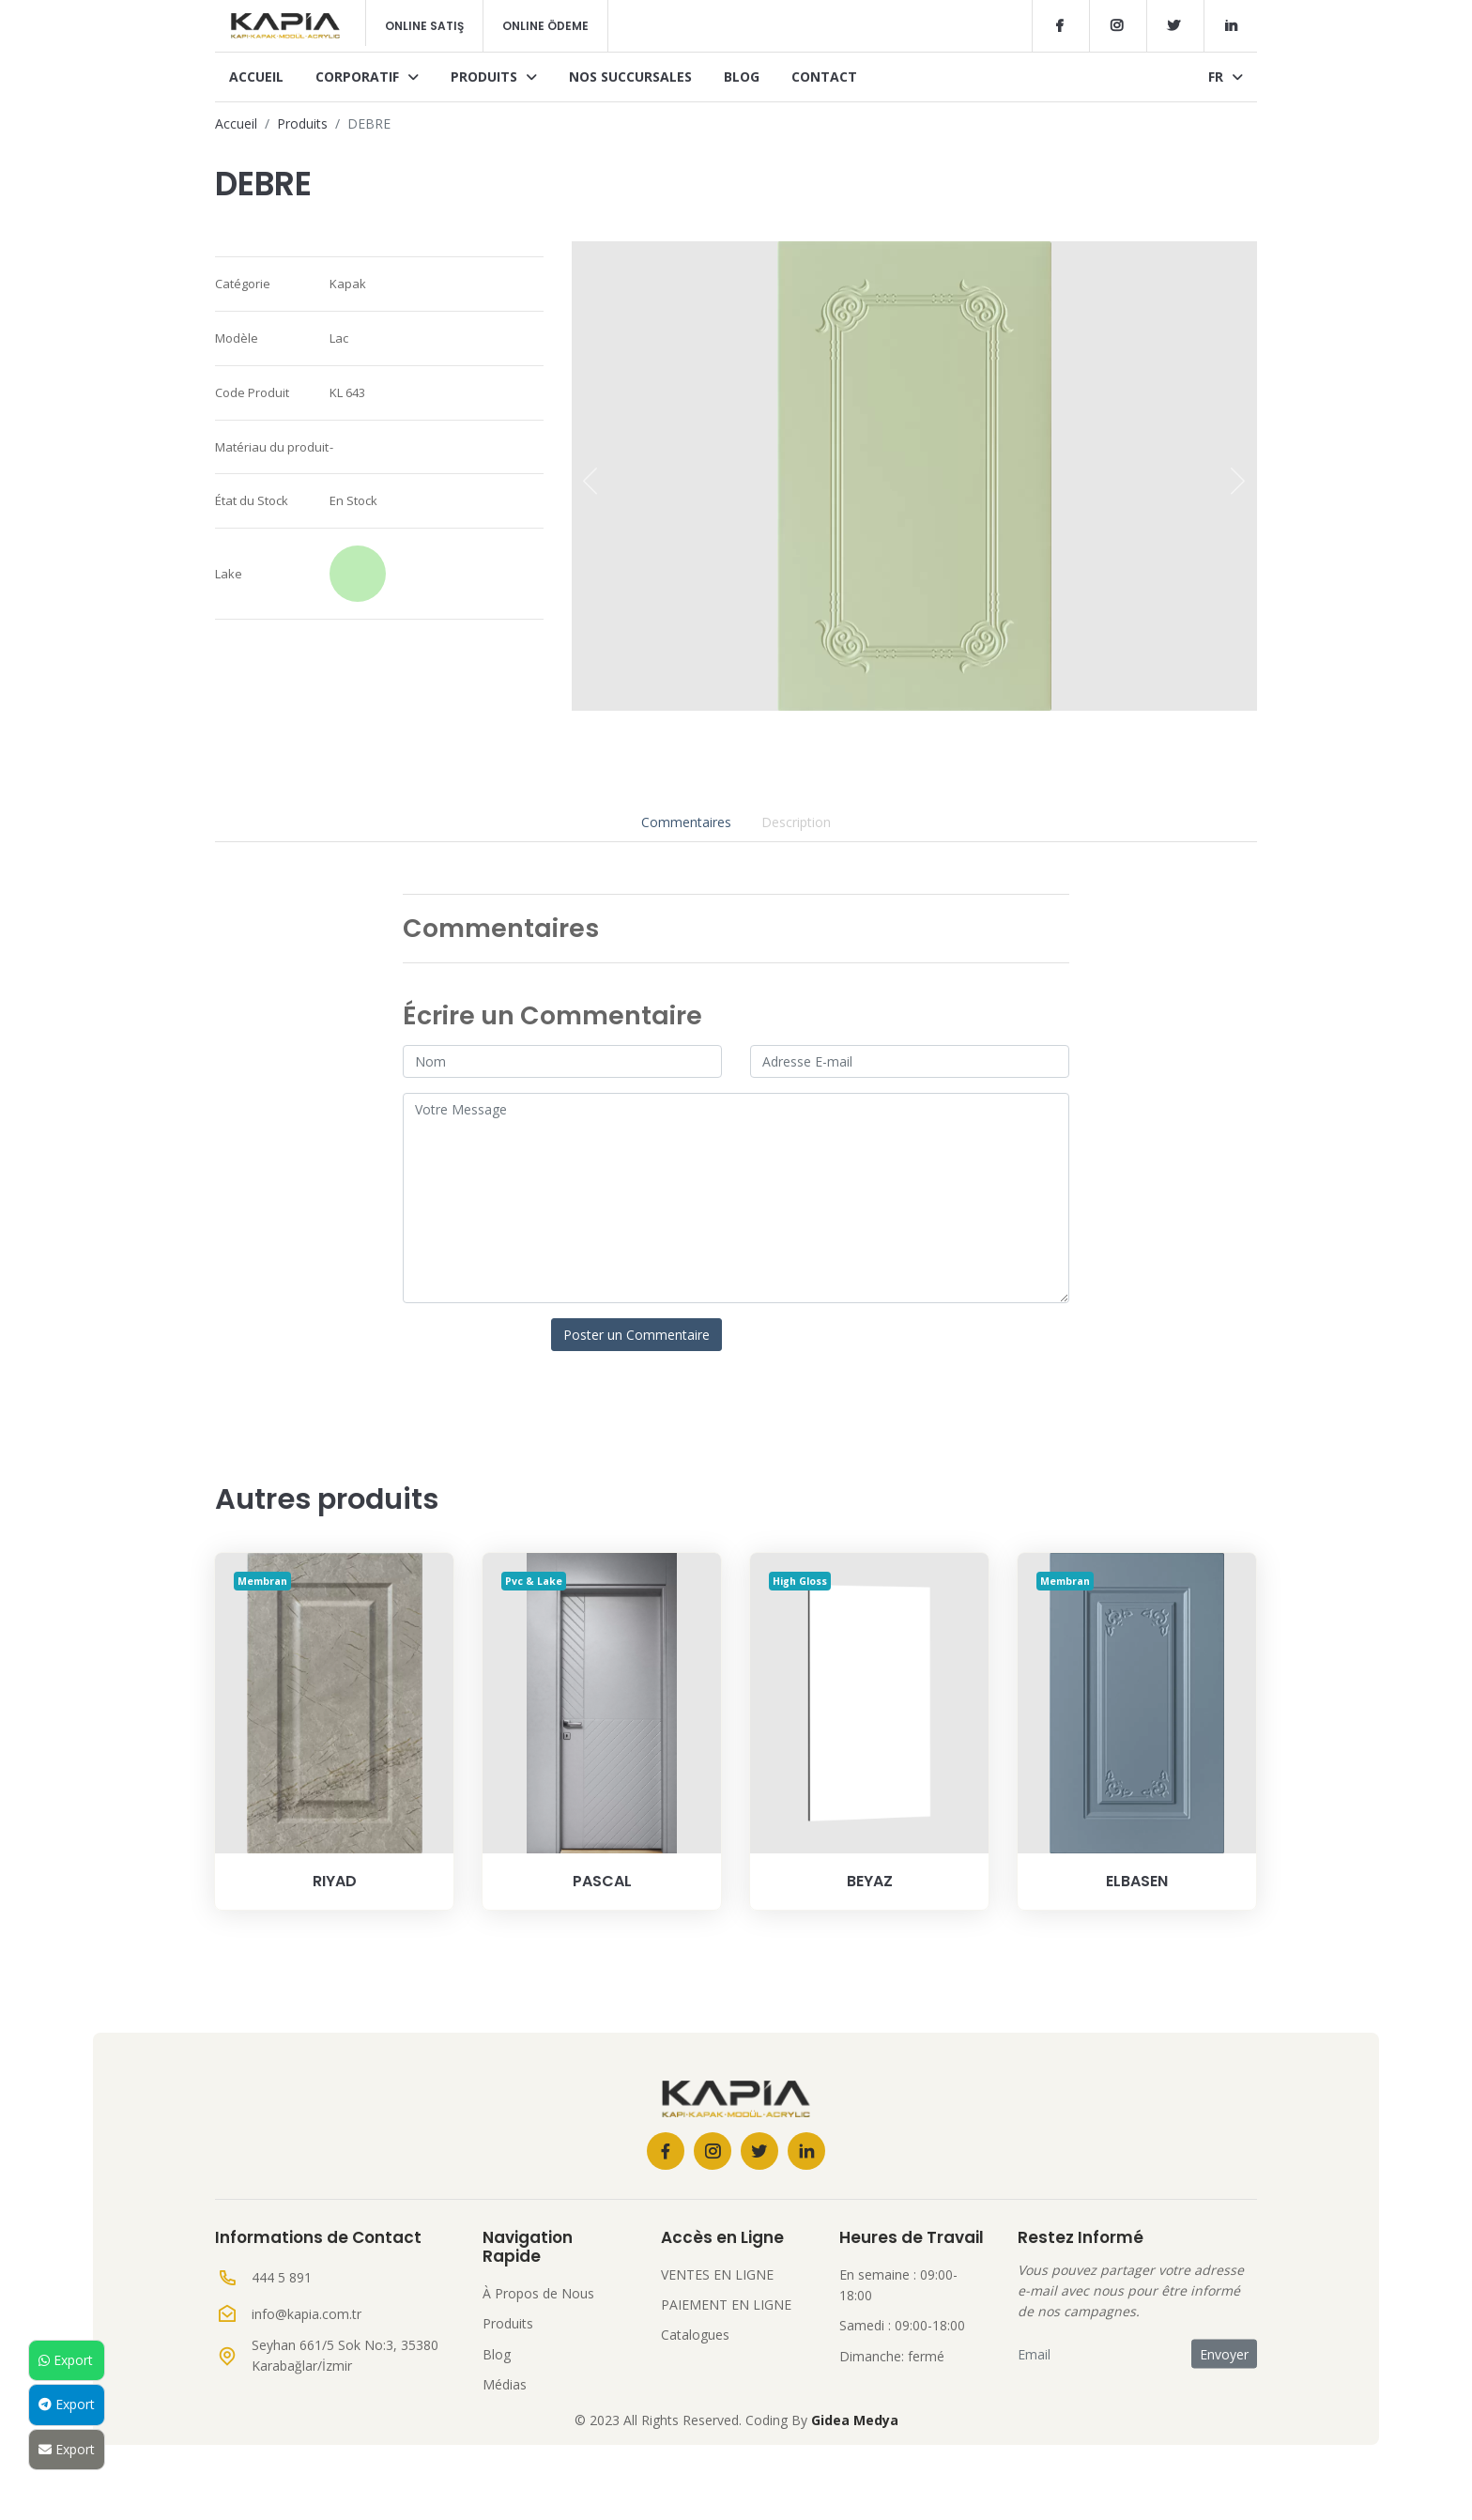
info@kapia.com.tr (306, 2314)
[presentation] (590, 480)
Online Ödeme (545, 26)
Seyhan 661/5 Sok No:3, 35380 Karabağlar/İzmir (345, 2355)
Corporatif (367, 76)
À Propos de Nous (538, 2293)
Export (65, 2360)
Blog (741, 76)
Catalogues (695, 2334)
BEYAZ (870, 1881)
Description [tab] (796, 822)
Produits (494, 76)
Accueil (256, 76)
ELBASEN (1137, 1881)
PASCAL (602, 1881)
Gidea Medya (854, 2420)
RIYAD (335, 1881)
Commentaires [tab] (686, 822)
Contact (824, 76)
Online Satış (424, 26)
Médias (505, 2384)
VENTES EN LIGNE (717, 2274)
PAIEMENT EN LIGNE (726, 2304)
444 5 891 (282, 2277)
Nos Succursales (630, 76)
